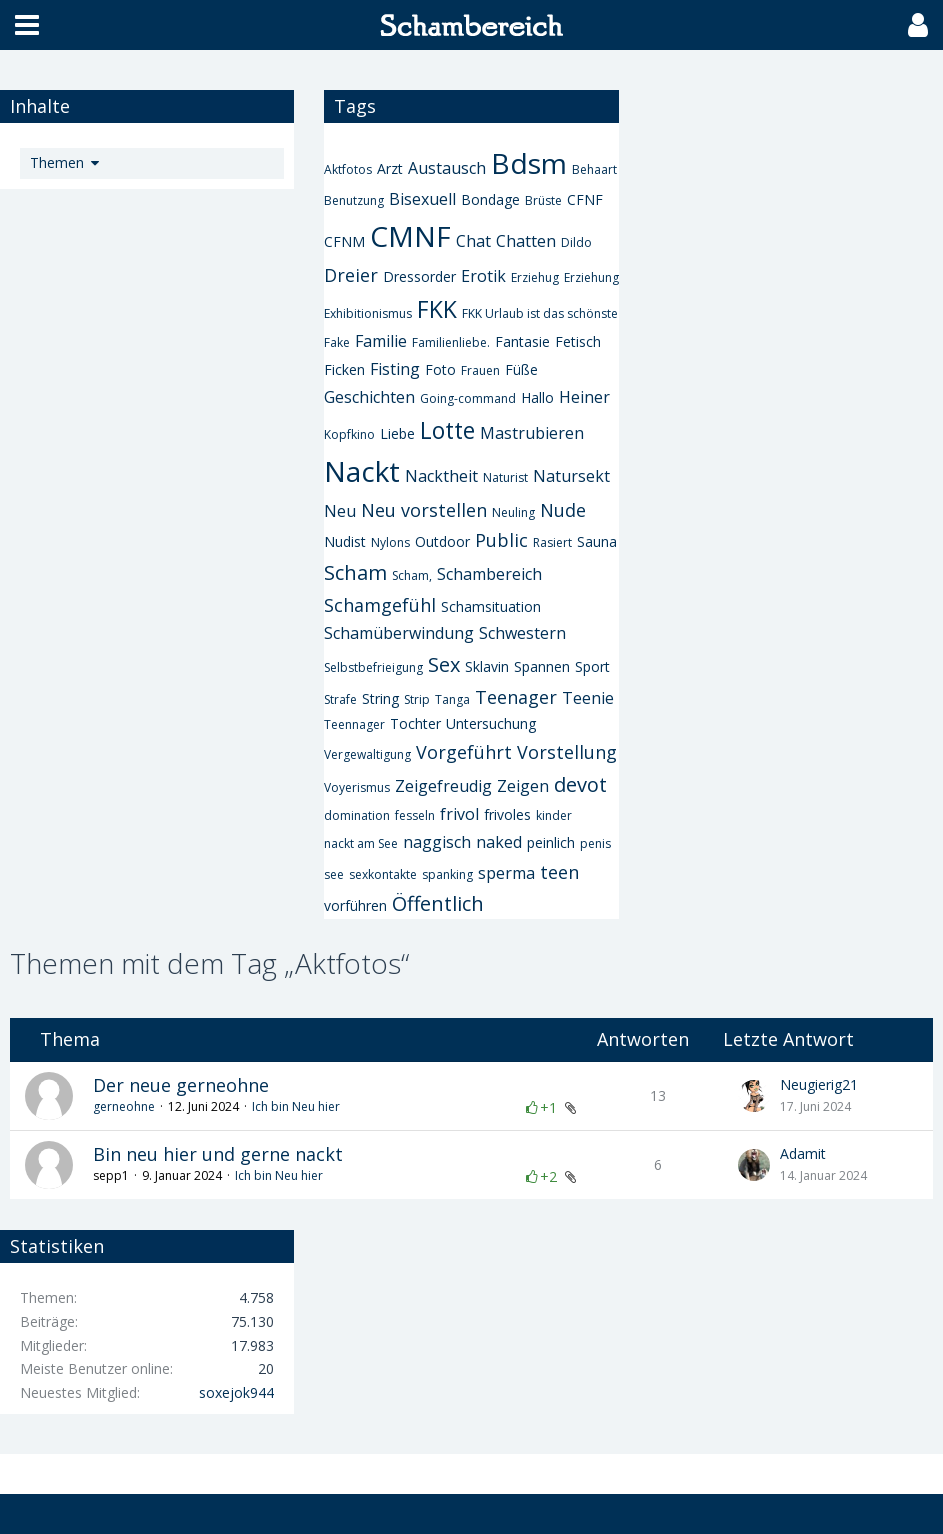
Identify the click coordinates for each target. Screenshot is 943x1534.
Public (501, 540)
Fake (337, 342)
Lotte (447, 430)
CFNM (344, 241)
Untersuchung (491, 723)
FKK (437, 309)
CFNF (585, 199)
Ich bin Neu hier (296, 1106)
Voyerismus (357, 787)
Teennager (354, 724)
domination (357, 815)
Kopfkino (349, 434)
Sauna (597, 541)
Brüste (543, 200)
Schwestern (522, 633)
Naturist (505, 477)
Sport (592, 666)
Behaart (594, 169)
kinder (554, 815)
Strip (417, 699)
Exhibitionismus (368, 313)
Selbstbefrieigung (373, 667)
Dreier (351, 275)
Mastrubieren (532, 433)
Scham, (412, 575)
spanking (447, 874)
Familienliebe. (451, 342)
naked (499, 842)
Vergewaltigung (367, 754)
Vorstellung (567, 752)
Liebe (397, 433)
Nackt (362, 471)
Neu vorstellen (424, 510)
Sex (444, 664)
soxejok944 (236, 1392)
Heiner (584, 397)
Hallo (537, 397)
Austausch (447, 168)
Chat (473, 241)
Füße (521, 369)
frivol (459, 814)
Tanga (452, 699)
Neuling (513, 512)
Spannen (542, 666)
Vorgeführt (464, 752)
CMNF (410, 236)
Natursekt (571, 476)
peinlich (551, 842)
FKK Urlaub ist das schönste (540, 313)
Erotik (483, 276)
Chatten (526, 241)
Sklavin (487, 666)
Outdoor (442, 541)
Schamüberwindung (399, 633)
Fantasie (522, 341)
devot (580, 784)
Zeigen (523, 786)
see (334, 874)
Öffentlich (438, 903)
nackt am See (361, 843)
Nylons (390, 542)
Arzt (390, 168)
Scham (355, 572)
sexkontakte (383, 874)
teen (559, 872)
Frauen (480, 370)
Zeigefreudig (443, 786)
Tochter (415, 723)
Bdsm (529, 163)
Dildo (576, 242)
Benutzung (354, 200)
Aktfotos (348, 169)
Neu (340, 511)
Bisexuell (422, 199)
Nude (563, 510)
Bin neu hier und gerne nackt (218, 1154)
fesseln (415, 815)
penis (595, 843)
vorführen (355, 905)
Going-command (468, 398)
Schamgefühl (380, 605)
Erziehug (535, 277)
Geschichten (369, 397)
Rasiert (552, 542)
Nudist (345, 541)
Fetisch (578, 341)
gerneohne (124, 1106)
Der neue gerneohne (181, 1085)
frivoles (507, 814)
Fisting (395, 369)
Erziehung (591, 277)
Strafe (340, 699)
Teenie (588, 698)
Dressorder (419, 276)
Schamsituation (491, 606)
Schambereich (489, 574)
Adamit (803, 1153)
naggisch (437, 842)
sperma (506, 873)
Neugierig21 (819, 1084)
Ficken (344, 369)
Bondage (490, 199)
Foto (440, 369)
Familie (381, 341)
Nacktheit (441, 476)
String (380, 698)
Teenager (516, 697)
